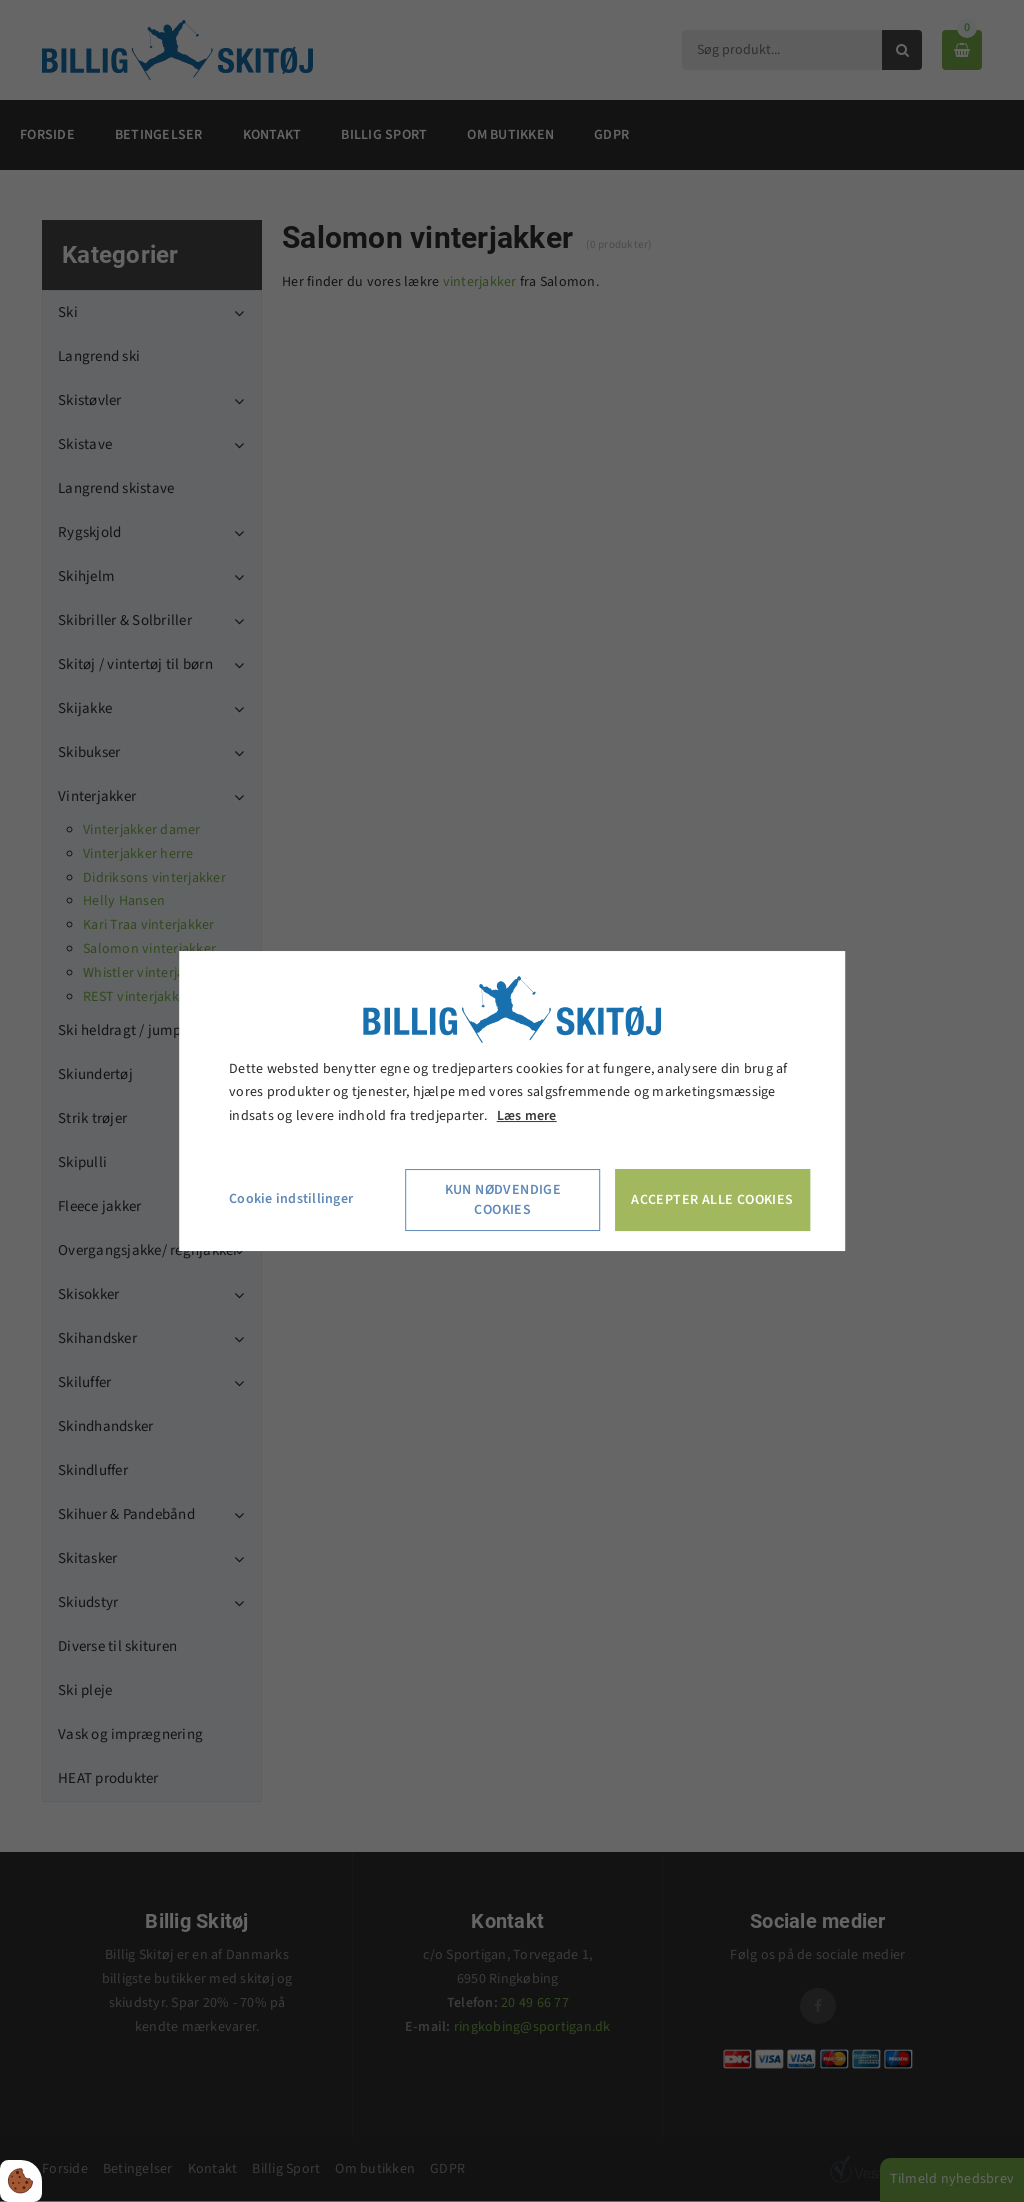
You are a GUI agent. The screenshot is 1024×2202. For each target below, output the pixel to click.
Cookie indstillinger (291, 1199)
